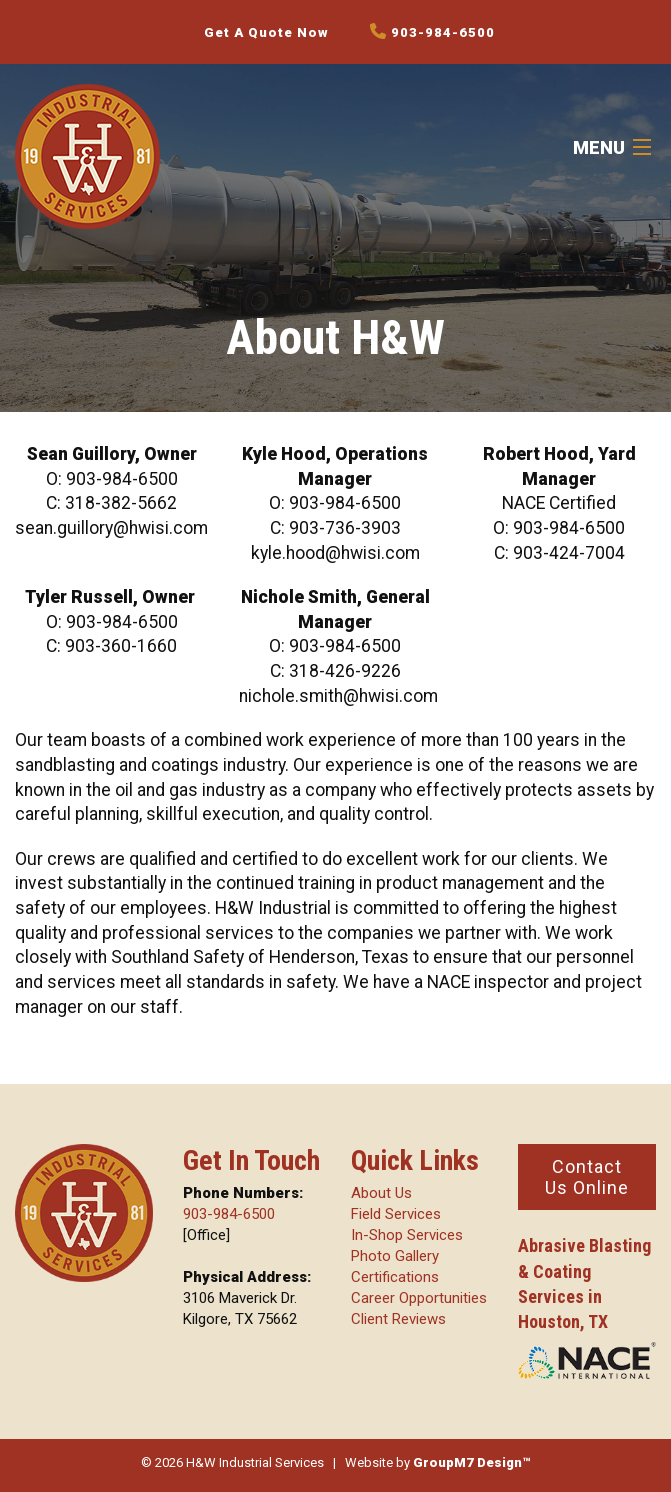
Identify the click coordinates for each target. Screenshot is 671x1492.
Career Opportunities (419, 1298)
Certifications (395, 1277)
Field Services (396, 1214)
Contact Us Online (587, 1177)
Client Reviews (398, 1319)
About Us (381, 1193)
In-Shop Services (407, 1235)
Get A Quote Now (266, 32)
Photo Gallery (395, 1256)
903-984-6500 (432, 31)
